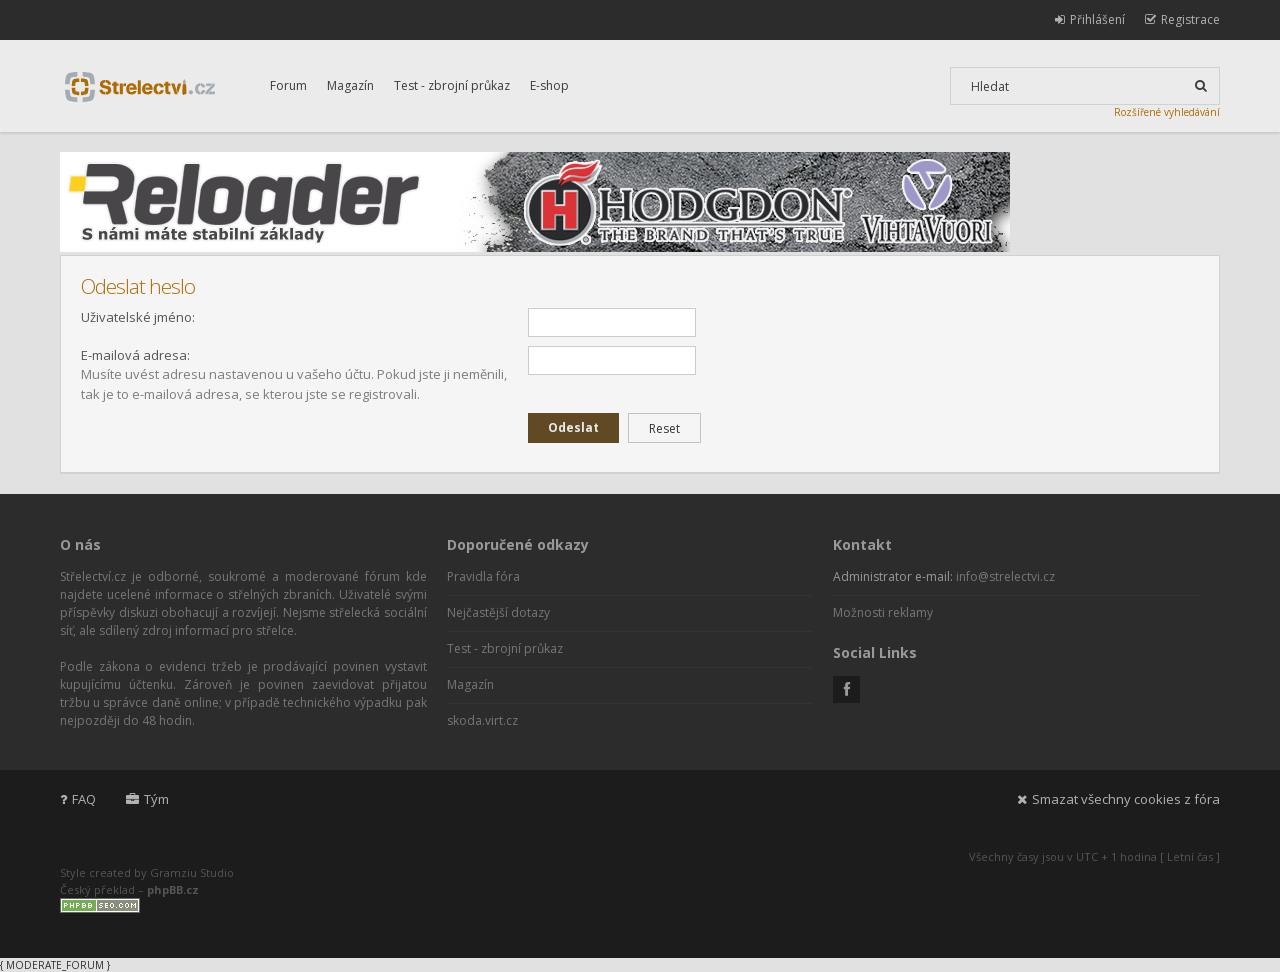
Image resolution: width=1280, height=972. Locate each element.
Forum (288, 85)
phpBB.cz (173, 889)
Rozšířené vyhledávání (1167, 112)
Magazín (350, 85)
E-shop (549, 85)
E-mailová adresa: (135, 355)
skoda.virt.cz (482, 720)
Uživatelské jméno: (138, 317)
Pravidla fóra (483, 576)
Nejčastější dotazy (498, 612)
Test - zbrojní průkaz (452, 85)
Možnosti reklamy (883, 612)
